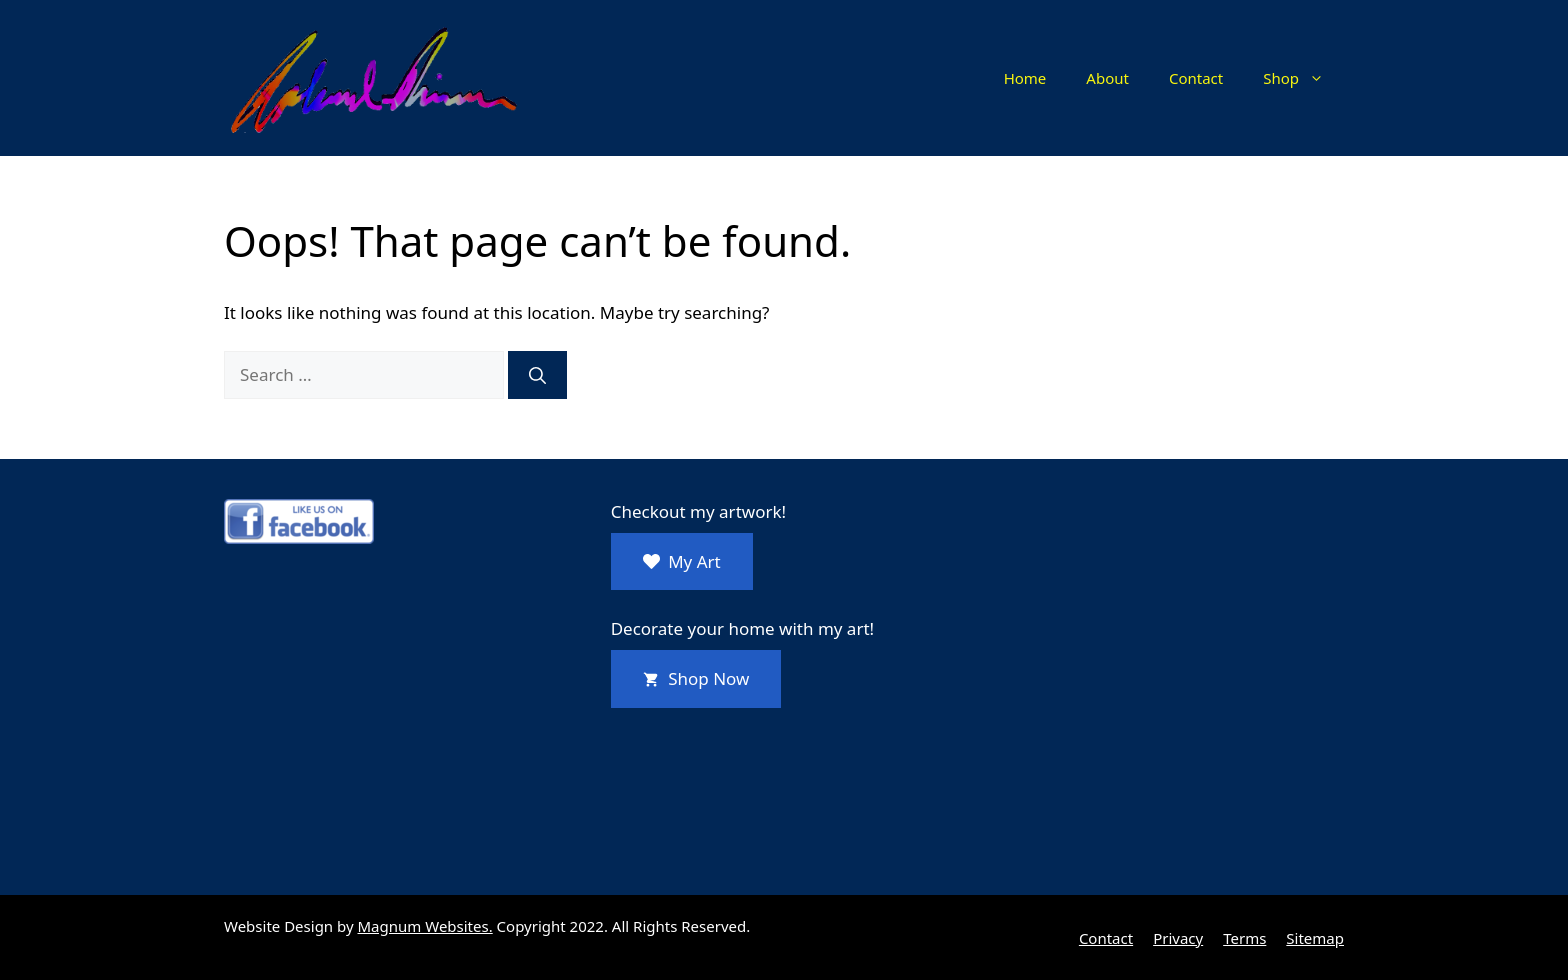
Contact (1196, 78)
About (1107, 78)
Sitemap (1315, 938)
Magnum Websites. (425, 926)
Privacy (1178, 938)
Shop (1303, 78)
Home (1025, 78)
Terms (1244, 938)
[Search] (537, 375)
